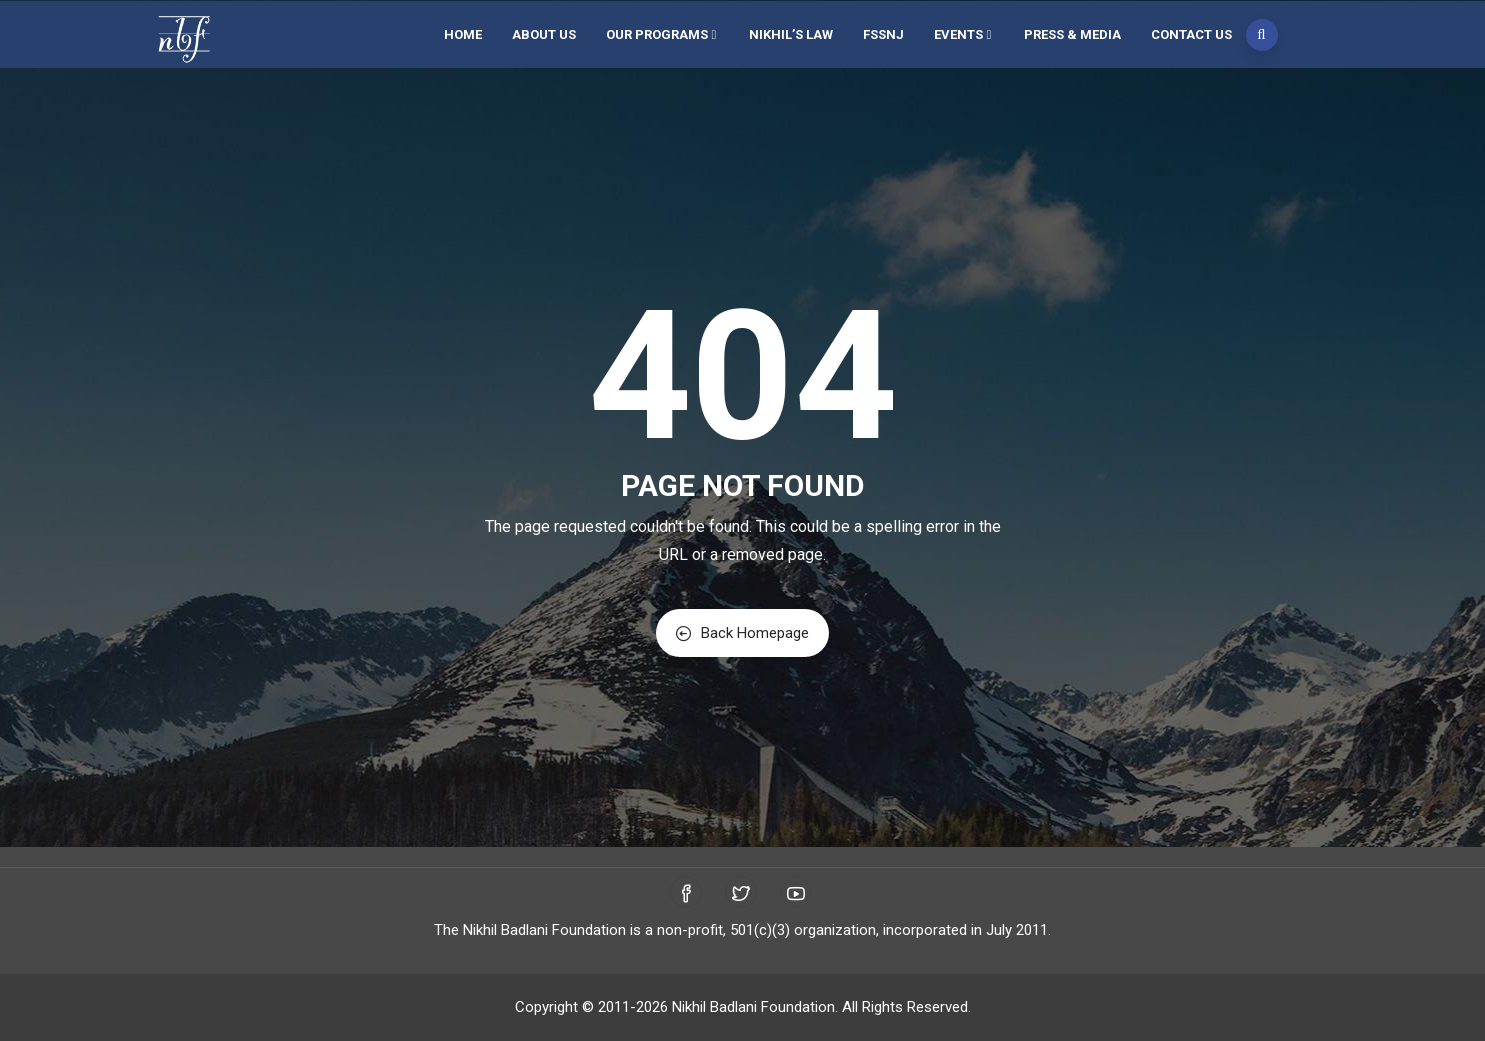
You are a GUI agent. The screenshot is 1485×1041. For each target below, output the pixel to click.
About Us (544, 34)
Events (964, 34)
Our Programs (662, 34)
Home (463, 34)
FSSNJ (883, 34)
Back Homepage (742, 633)
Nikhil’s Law (791, 34)
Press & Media (1072, 34)
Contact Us (1191, 34)
